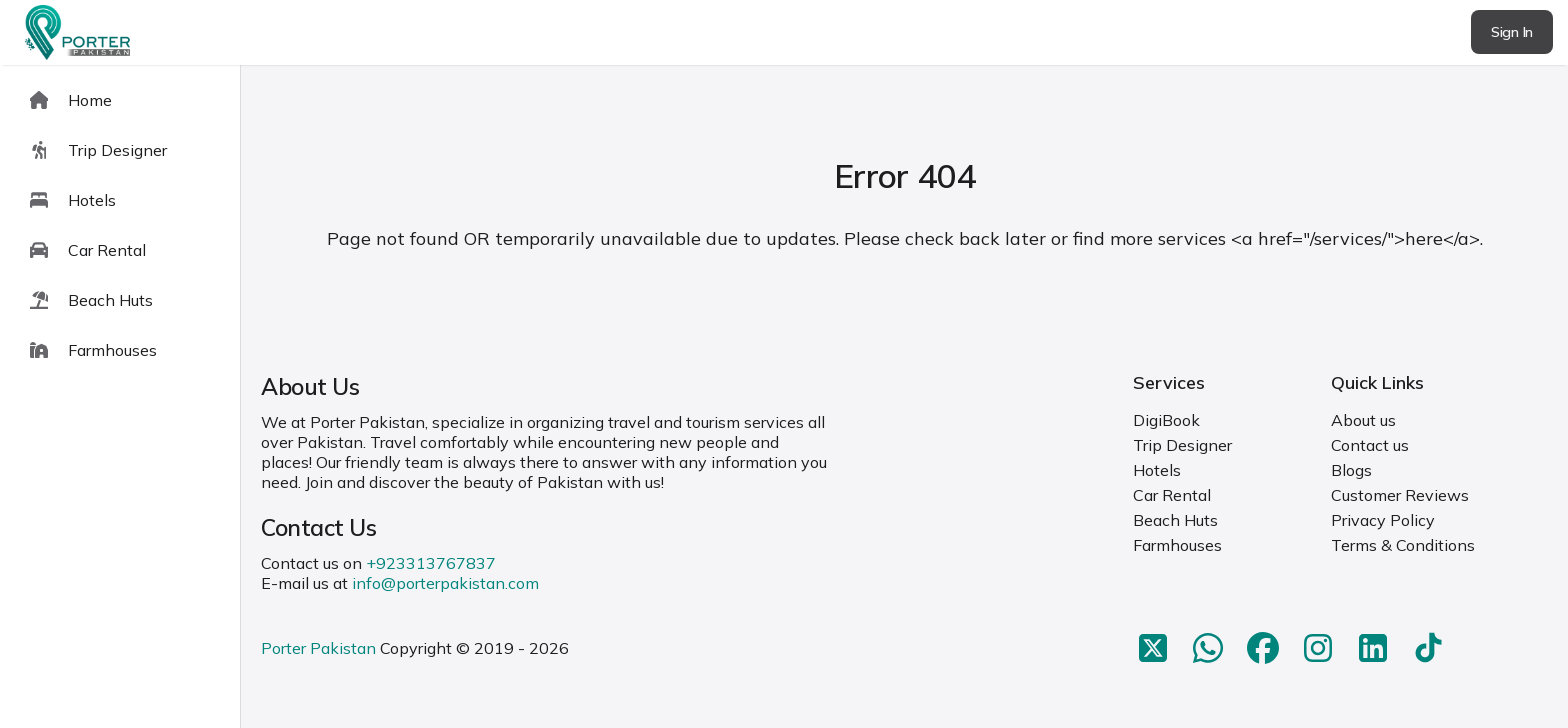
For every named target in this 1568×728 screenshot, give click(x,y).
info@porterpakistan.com (445, 583)
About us (1363, 420)
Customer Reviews (1400, 495)
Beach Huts (1175, 520)
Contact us (1370, 445)
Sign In (1512, 32)
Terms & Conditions (1403, 545)
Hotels (1157, 470)
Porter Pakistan (318, 648)
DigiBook (1166, 420)
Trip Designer (1182, 445)
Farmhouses (1177, 545)
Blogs (1351, 470)
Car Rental (1172, 495)
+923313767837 (431, 563)
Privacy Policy (1383, 520)
